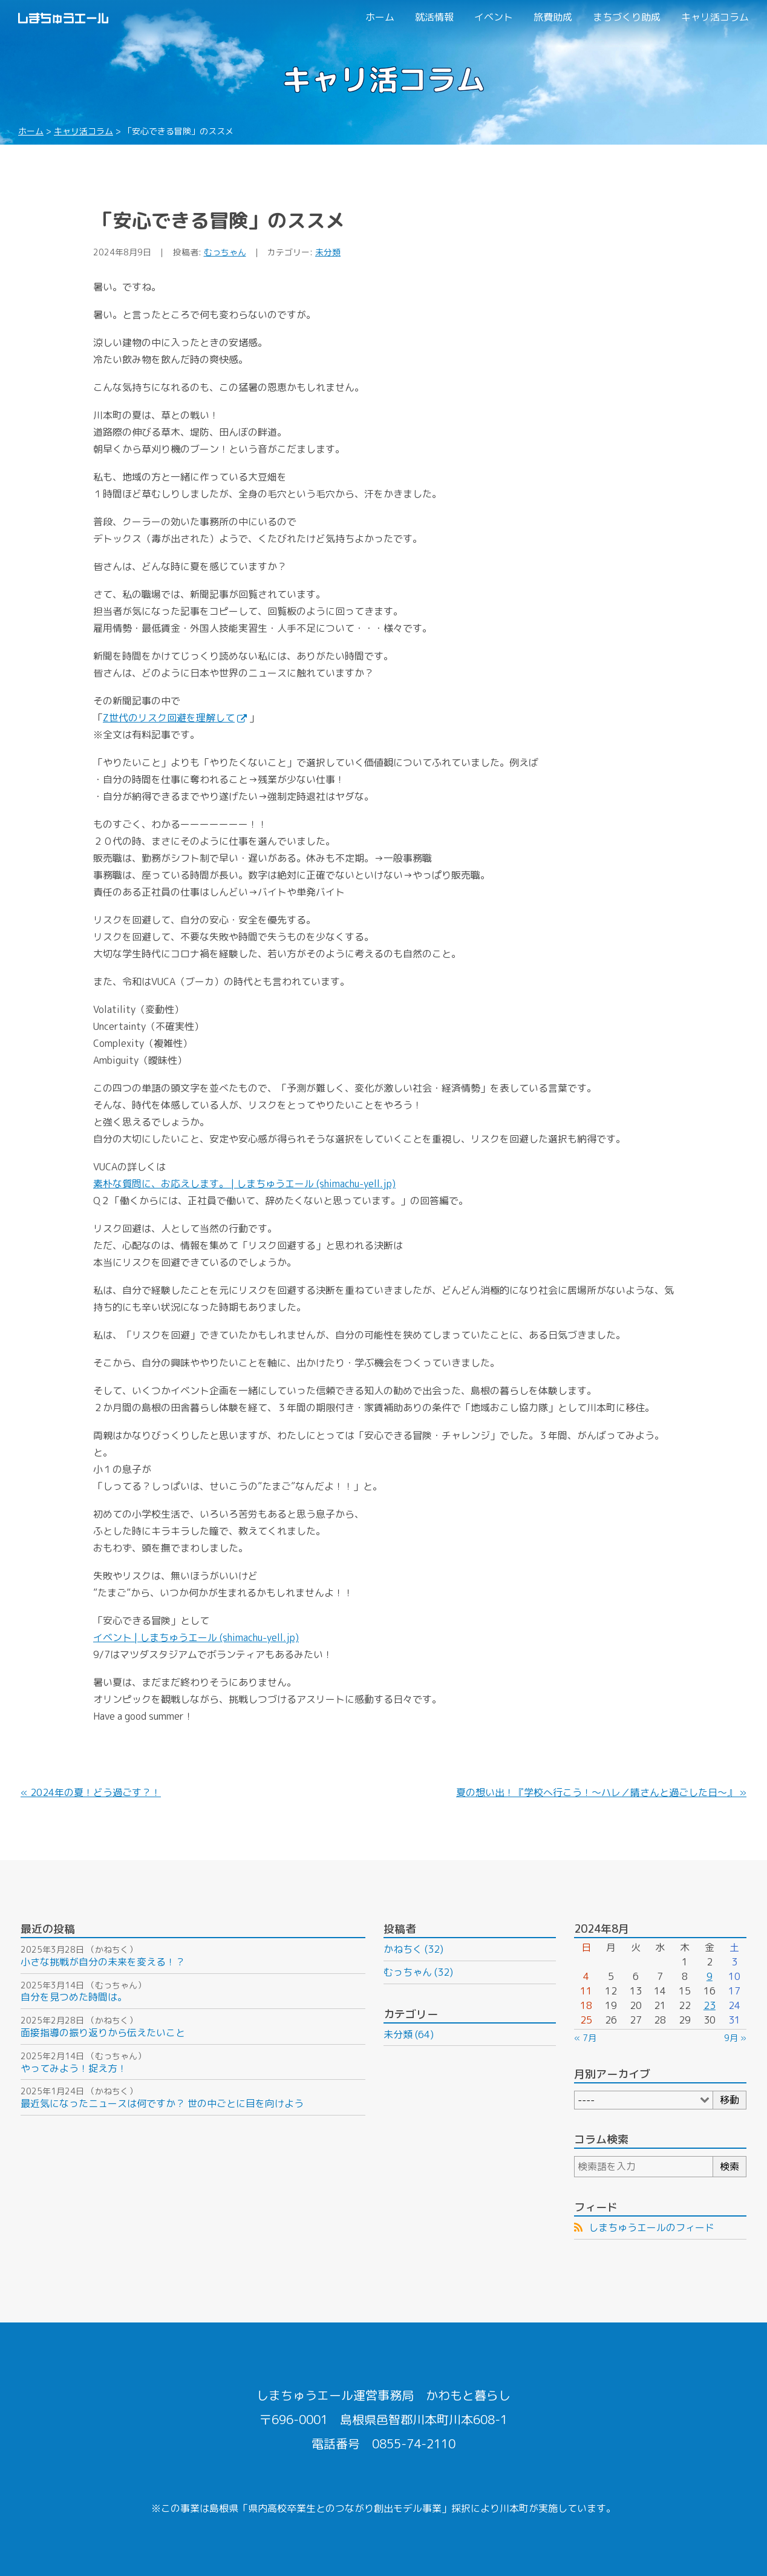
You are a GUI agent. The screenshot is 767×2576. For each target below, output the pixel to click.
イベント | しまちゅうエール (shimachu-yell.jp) (196, 1637)
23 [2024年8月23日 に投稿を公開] (709, 2005)
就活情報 (434, 17)
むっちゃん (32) (418, 1972)
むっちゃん (225, 252)
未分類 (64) (409, 2034)
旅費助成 (553, 17)
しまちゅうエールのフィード (651, 2227)
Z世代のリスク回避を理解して (175, 717)
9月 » (735, 2037)
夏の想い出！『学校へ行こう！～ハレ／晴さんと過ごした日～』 (596, 1792)
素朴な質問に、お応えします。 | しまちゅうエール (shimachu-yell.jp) (244, 1183)
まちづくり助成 (627, 17)
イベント (493, 17)
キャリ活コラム (715, 17)
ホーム (379, 17)
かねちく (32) (413, 1949)
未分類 (328, 252)
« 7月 (585, 2037)
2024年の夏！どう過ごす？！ (95, 1792)
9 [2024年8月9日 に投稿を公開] (710, 1976)
